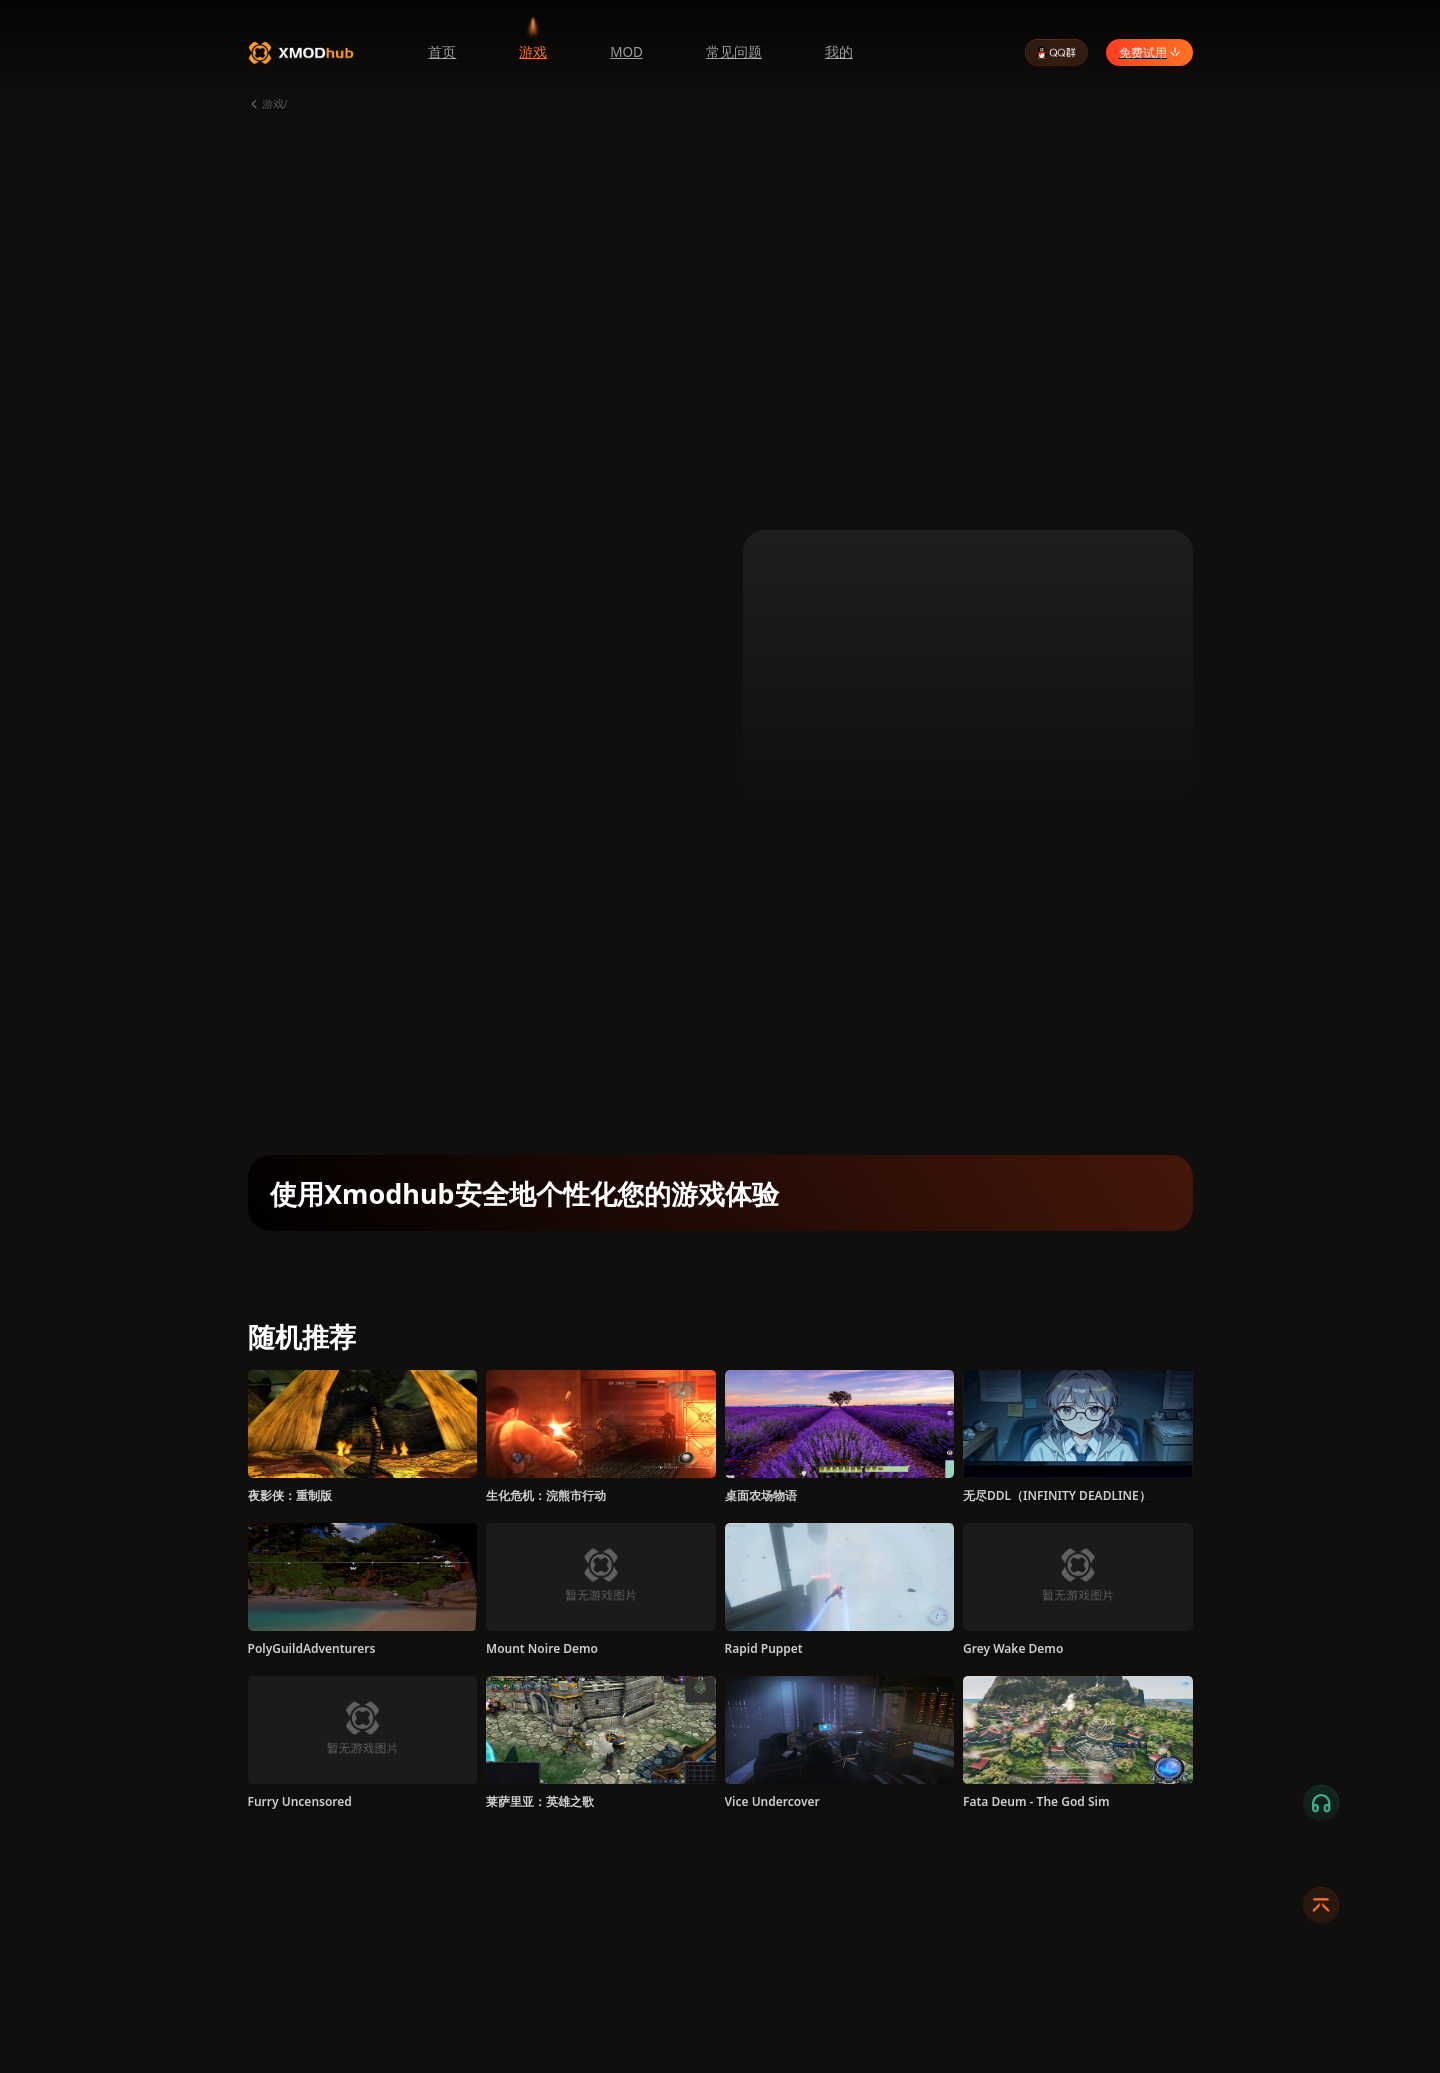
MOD (626, 52)
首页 (442, 52)
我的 (839, 52)
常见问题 (734, 52)
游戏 (533, 52)
